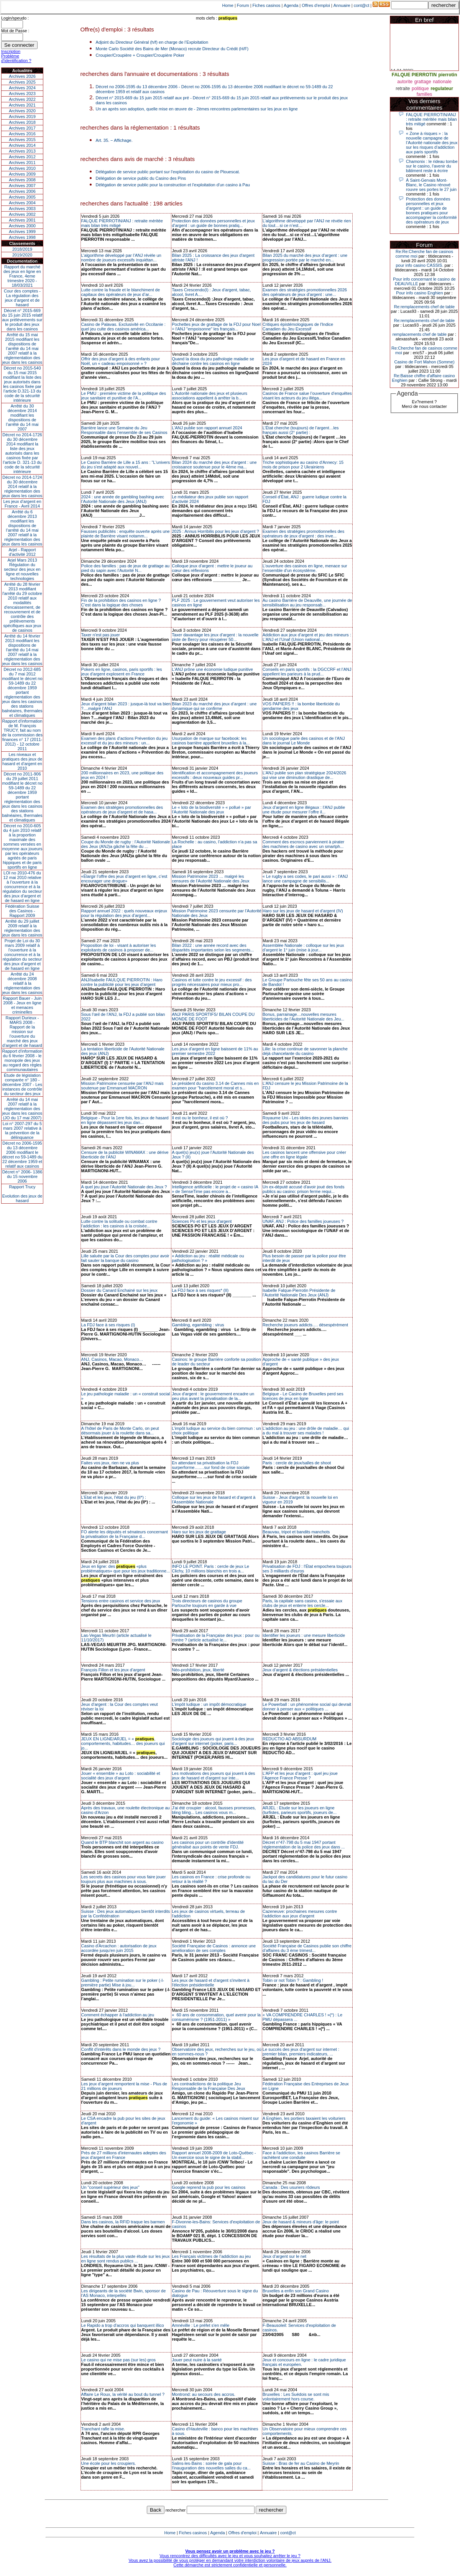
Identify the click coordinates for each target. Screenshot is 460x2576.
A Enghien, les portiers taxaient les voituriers (304, 2118)
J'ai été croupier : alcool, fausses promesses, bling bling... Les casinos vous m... (214, 1810)
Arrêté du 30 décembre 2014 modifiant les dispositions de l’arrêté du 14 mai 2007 (22, 417)
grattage (422, 81)
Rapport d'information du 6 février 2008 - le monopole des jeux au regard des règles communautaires (22, 1060)
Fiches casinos (267, 5)
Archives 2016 (22, 133)
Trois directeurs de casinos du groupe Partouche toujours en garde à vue (207, 1603)
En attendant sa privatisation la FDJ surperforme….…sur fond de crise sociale (211, 1465)
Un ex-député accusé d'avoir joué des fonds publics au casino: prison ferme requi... (304, 1189)
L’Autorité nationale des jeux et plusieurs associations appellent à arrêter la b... (209, 395)
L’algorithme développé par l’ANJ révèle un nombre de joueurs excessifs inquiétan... (121, 257)
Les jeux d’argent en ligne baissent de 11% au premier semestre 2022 (215, 1051)
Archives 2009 (22, 174)
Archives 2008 (22, 179)
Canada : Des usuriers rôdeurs (291, 2187)
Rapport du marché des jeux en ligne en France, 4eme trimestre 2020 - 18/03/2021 (22, 276)
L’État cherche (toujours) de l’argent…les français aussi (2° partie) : (301, 430)
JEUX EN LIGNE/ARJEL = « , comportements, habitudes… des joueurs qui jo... (123, 1743)
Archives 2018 (22, 122)
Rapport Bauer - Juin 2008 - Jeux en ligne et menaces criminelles (22, 1005)
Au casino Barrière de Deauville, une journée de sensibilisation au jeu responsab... (307, 602)
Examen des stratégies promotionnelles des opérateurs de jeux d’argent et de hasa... (122, 809)
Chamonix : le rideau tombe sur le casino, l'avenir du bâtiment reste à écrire (432, 166)
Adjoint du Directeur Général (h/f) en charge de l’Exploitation (152, 42)
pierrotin (448, 74)
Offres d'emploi (316, 5)
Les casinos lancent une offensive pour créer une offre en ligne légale (304, 1154)
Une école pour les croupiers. (108, 2463)
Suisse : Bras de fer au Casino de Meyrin (301, 2463)
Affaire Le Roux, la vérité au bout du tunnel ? (123, 2394)
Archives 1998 (22, 237)
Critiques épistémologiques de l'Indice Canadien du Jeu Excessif (298, 326)
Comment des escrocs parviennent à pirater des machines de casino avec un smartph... (303, 844)
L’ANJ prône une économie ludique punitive (212, 669)
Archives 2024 (22, 87)
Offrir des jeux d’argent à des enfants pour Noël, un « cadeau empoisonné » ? (120, 361)
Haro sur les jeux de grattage (199, 1532)
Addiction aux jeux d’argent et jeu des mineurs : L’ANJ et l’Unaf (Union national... (307, 637)
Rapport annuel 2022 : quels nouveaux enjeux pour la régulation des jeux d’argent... (124, 913)
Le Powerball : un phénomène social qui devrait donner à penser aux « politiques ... (307, 1706)
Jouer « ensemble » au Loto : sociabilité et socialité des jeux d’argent (120, 1775)
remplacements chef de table (420, 334)
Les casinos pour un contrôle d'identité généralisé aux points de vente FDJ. (207, 1844)
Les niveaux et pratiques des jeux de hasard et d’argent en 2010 (22, 761)
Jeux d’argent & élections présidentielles (300, 1670)
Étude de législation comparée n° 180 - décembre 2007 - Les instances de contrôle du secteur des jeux (22, 1084)
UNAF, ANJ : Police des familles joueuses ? (303, 1221)
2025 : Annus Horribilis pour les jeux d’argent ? (215, 531)
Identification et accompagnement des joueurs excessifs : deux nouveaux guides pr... (215, 775)
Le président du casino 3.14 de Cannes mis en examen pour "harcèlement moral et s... (215, 1085)
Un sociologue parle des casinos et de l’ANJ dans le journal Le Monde (304, 740)
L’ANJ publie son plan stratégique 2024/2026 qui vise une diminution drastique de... (304, 775)
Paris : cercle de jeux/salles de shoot (297, 1462)
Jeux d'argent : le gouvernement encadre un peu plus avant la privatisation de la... (213, 1396)
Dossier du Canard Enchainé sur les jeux (119, 1290)
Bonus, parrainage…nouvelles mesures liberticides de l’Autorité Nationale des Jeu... (303, 1016)
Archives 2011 (22, 162)
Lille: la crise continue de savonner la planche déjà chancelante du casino (305, 1051)
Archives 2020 (22, 110)
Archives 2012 (22, 156)
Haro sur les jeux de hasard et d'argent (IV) (303, 911)
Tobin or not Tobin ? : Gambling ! (293, 1980)
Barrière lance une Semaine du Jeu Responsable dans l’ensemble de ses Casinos (124, 430)
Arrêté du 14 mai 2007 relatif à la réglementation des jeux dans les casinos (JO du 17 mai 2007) (22, 1108)
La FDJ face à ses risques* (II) (200, 1290)
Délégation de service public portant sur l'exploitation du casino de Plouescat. (168, 171)
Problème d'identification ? (16, 58)
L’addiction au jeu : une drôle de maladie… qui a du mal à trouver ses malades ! (306, 1430)
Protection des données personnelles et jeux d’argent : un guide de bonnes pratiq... (213, 223)
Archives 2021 (22, 105)
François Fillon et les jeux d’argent (113, 1670)
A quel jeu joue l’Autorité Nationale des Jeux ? (124, 1186)
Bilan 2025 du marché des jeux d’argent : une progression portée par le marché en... (305, 257)
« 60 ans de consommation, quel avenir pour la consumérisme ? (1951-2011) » (216, 2017)
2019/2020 (22, 255)
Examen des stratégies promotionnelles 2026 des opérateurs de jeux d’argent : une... (305, 292)
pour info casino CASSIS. (419, 265)
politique (420, 88)
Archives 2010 (22, 168)
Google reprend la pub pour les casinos (208, 2187)
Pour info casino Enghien (419, 293)
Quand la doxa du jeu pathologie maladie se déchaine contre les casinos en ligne (213, 361)
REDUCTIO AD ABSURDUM (290, 1739)
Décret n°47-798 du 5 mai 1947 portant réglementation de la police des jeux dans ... (304, 1844)
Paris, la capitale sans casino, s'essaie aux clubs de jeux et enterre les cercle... (302, 1603)
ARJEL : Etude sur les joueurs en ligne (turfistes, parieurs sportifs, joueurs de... (300, 1810)
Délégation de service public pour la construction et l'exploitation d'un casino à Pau (173, 184)
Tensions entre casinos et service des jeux (120, 1600)
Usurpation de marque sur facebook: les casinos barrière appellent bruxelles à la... (211, 740)
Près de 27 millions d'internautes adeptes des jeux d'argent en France (123, 2155)
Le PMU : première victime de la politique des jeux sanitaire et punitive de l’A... (123, 395)
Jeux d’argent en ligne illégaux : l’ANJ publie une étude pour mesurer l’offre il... (304, 809)
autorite (404, 81)
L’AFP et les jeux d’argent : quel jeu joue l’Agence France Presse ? (300, 1775)
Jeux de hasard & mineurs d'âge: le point (301, 2222)
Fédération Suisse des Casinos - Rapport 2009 (22, 911)
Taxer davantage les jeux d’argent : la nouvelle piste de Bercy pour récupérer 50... (215, 637)
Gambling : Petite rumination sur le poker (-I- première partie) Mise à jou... (122, 1982)
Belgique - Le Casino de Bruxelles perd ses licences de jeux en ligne (303, 1396)
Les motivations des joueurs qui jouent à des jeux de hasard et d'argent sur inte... (213, 1775)
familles (424, 94)
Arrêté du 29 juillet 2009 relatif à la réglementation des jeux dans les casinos (22, 928)
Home (227, 5)
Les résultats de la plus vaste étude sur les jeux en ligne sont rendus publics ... (125, 2258)
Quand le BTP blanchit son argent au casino (122, 1842)
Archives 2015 (22, 139)
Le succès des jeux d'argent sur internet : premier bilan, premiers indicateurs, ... (301, 2051)
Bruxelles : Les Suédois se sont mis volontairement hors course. (296, 2396)
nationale (442, 81)
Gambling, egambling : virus (198, 1324)
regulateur (441, 88)
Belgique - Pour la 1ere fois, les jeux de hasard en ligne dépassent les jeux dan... (125, 1120)
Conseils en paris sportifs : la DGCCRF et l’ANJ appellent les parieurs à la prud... (307, 671)
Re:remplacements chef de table (424, 306)
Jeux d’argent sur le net (284, 2256)
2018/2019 (22, 249)
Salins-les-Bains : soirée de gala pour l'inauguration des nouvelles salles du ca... (211, 2465)
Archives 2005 (22, 197)
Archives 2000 (22, 225)
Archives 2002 (22, 214)
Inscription (10, 51)
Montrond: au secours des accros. (203, 2394)
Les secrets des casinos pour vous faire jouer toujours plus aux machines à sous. (123, 1879)
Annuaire (342, 5)
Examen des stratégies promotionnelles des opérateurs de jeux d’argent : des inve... (303, 533)
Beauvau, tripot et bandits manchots (296, 1532)
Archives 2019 (22, 116)
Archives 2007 (22, 185)
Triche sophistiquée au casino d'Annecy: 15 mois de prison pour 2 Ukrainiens (303, 464)
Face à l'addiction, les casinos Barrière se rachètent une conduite (301, 2155)
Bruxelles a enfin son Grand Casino (296, 2290)
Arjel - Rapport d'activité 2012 (22, 552)
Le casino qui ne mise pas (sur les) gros (118, 2360)
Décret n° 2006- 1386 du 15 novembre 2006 (22, 1176)
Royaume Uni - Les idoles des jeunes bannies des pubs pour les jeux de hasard (305, 1120)
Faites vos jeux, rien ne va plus (110, 1462)
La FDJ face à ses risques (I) (108, 1324)
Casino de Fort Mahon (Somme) (424, 362)
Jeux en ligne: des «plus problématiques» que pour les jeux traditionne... (125, 1568)
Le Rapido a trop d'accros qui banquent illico (122, 2325)
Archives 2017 (22, 128)
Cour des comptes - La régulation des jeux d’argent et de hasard (22, 298)
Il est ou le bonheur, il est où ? (200, 1118)
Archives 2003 (22, 208)
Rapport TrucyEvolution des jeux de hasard (22, 1193)
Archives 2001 (22, 220)
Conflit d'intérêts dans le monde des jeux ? (121, 2049)
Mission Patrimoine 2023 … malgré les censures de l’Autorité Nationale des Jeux (210, 878)
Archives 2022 (22, 99)
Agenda (291, 5)
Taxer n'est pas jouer (100, 634)
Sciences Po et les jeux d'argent (202, 1221)
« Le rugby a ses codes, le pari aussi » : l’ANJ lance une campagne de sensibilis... (305, 878)
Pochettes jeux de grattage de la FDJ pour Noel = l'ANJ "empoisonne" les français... (216, 326)
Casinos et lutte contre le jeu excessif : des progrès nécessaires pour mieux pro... (212, 982)
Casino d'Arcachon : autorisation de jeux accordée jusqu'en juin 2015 (119, 1948)
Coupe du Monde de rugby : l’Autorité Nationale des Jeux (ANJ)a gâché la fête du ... (125, 844)
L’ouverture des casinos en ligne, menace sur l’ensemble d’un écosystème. (305, 568)
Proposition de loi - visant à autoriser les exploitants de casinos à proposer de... (118, 947)
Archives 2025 (22, 82)
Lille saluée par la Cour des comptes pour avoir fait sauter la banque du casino (125, 1258)
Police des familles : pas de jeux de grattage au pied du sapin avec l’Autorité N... (125, 568)
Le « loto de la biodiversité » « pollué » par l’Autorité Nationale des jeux (211, 809)
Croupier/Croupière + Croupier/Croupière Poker (140, 55)
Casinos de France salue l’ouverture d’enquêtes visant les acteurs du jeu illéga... (307, 395)
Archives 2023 (22, 93)
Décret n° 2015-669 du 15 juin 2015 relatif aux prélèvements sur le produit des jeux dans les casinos (22, 319)
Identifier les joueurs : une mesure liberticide (304, 1635)
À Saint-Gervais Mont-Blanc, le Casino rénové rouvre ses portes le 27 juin (431, 185)
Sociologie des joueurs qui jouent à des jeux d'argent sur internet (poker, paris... (213, 1741)
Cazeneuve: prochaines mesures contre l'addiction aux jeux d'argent (300, 1913)
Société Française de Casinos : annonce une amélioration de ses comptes (214, 1948)
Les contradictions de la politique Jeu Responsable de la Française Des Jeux (208, 2086)
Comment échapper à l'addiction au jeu (117, 2015)
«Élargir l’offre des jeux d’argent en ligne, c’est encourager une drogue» (124, 878)
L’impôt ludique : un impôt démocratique (209, 1704)
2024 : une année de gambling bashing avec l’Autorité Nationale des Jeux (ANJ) (122, 499)
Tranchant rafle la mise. (103, 2428)
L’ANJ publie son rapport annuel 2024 (207, 428)
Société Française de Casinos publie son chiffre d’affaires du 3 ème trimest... (307, 1948)
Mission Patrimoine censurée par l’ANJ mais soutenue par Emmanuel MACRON (122, 1085)
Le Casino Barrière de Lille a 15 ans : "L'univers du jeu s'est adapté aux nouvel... (125, 464)
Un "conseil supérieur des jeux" (110, 2187)
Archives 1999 (22, 231)
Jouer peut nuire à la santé (197, 2360)
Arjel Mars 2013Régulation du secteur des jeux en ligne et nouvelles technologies (22, 569)
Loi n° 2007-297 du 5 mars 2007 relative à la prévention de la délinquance (22, 1130)
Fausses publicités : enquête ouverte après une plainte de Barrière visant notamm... (125, 533)
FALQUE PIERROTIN (414, 74)
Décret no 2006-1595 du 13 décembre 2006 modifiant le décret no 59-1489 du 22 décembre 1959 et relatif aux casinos (22, 1154)
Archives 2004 (22, 202)
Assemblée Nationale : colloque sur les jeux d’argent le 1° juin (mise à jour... (303, 947)
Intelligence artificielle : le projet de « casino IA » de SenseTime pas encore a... (215, 1189)
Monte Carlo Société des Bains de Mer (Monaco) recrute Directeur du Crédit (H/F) (172, 48)
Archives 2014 (22, 145)
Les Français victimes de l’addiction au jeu (211, 2256)
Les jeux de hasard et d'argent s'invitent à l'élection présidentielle (210, 1982)
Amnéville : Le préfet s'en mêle (200, 2325)
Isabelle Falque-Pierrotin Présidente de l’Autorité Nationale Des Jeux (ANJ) (299, 1292)
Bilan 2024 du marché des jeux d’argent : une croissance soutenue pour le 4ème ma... (214, 464)
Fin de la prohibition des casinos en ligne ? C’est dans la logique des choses (121, 602)
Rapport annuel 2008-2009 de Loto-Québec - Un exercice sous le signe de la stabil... (214, 2155)
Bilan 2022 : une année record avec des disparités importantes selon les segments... (213, 947)
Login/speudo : (15, 18)
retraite (403, 88)
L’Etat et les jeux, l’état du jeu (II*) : (113, 1497)
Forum (243, 5)
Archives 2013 (22, 151)
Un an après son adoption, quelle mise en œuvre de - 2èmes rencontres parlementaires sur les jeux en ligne (197, 109)
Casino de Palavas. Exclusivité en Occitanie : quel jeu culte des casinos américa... (123, 326)
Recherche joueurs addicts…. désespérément (305, 1324)
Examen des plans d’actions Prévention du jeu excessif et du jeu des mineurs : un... (124, 740)
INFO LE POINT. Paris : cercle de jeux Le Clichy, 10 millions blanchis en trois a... (210, 1568)
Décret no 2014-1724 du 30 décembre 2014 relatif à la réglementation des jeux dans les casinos (22, 486)
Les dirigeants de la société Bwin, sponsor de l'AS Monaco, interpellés (123, 2293)
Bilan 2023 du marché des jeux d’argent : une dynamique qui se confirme (214, 706)
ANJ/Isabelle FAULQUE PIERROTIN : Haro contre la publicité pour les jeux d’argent (122, 982)
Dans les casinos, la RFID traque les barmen (123, 2222)
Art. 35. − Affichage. (114, 140)
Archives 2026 (22, 76)
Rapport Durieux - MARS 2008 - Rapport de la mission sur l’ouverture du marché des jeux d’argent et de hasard (22, 1031)
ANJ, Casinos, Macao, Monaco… (112, 1359)
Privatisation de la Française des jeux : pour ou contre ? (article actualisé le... (216, 1637)
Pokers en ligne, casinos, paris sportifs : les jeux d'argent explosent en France (121, 671)
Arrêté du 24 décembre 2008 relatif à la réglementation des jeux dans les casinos (22, 983)
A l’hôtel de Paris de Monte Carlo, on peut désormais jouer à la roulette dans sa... (120, 1430)
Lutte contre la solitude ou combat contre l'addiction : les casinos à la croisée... (119, 1223)
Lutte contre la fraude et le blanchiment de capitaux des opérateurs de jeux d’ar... (120, 292)
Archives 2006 (22, 191)
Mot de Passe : (15, 30)
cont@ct (362, 5)
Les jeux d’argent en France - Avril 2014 (22, 503)
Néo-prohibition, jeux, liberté (198, 1670)
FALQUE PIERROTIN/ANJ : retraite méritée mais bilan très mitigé (431, 119)
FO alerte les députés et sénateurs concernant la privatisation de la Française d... (124, 1534)
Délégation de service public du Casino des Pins (141, 178)
